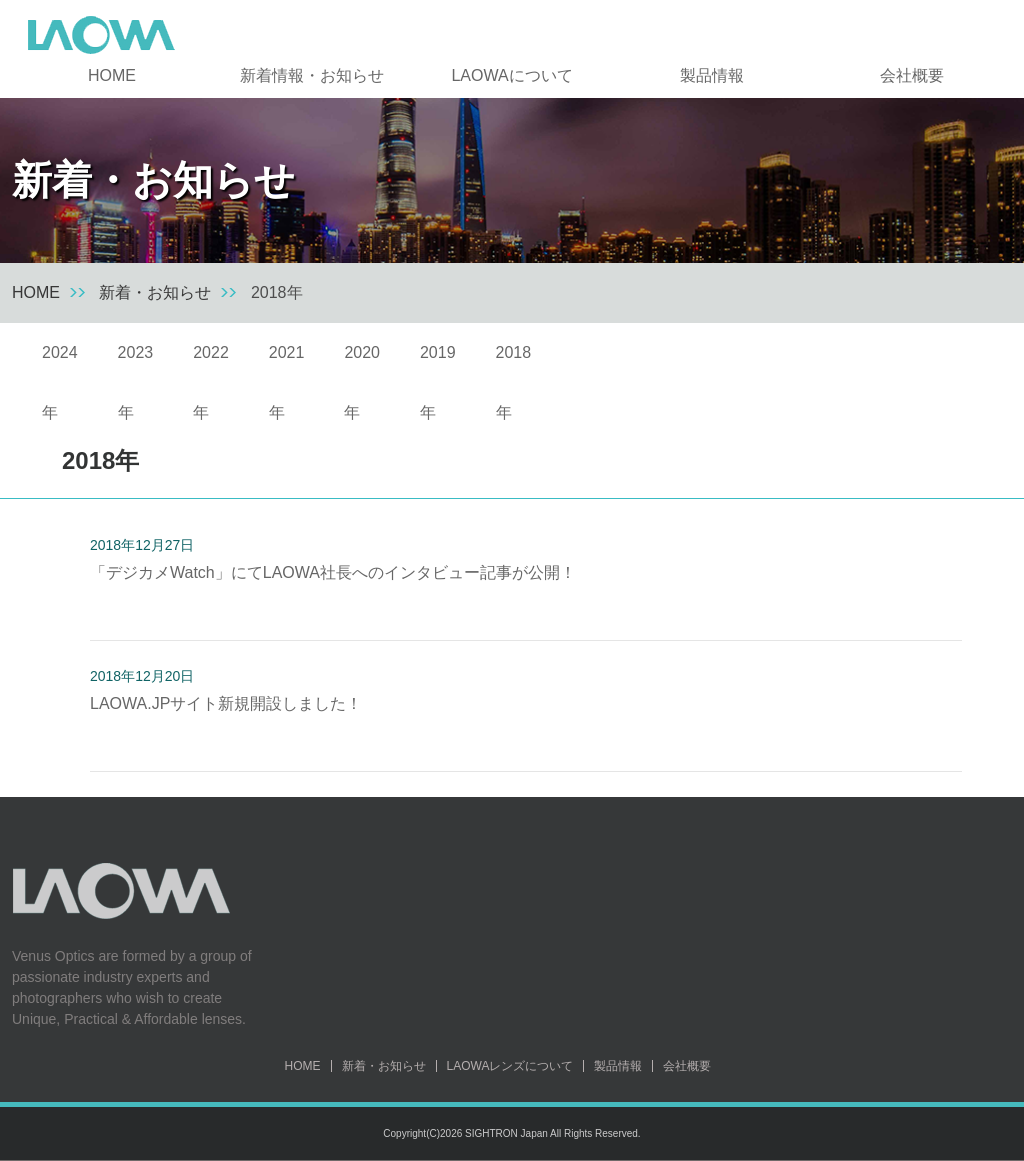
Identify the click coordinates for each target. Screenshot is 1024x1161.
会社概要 (912, 75)
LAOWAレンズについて (510, 1066)
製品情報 (712, 75)
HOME (112, 75)
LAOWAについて (511, 75)
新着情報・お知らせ (312, 75)
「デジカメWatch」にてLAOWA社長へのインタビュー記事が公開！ (333, 572)
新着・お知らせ (155, 292)
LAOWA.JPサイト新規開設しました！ (226, 703)
